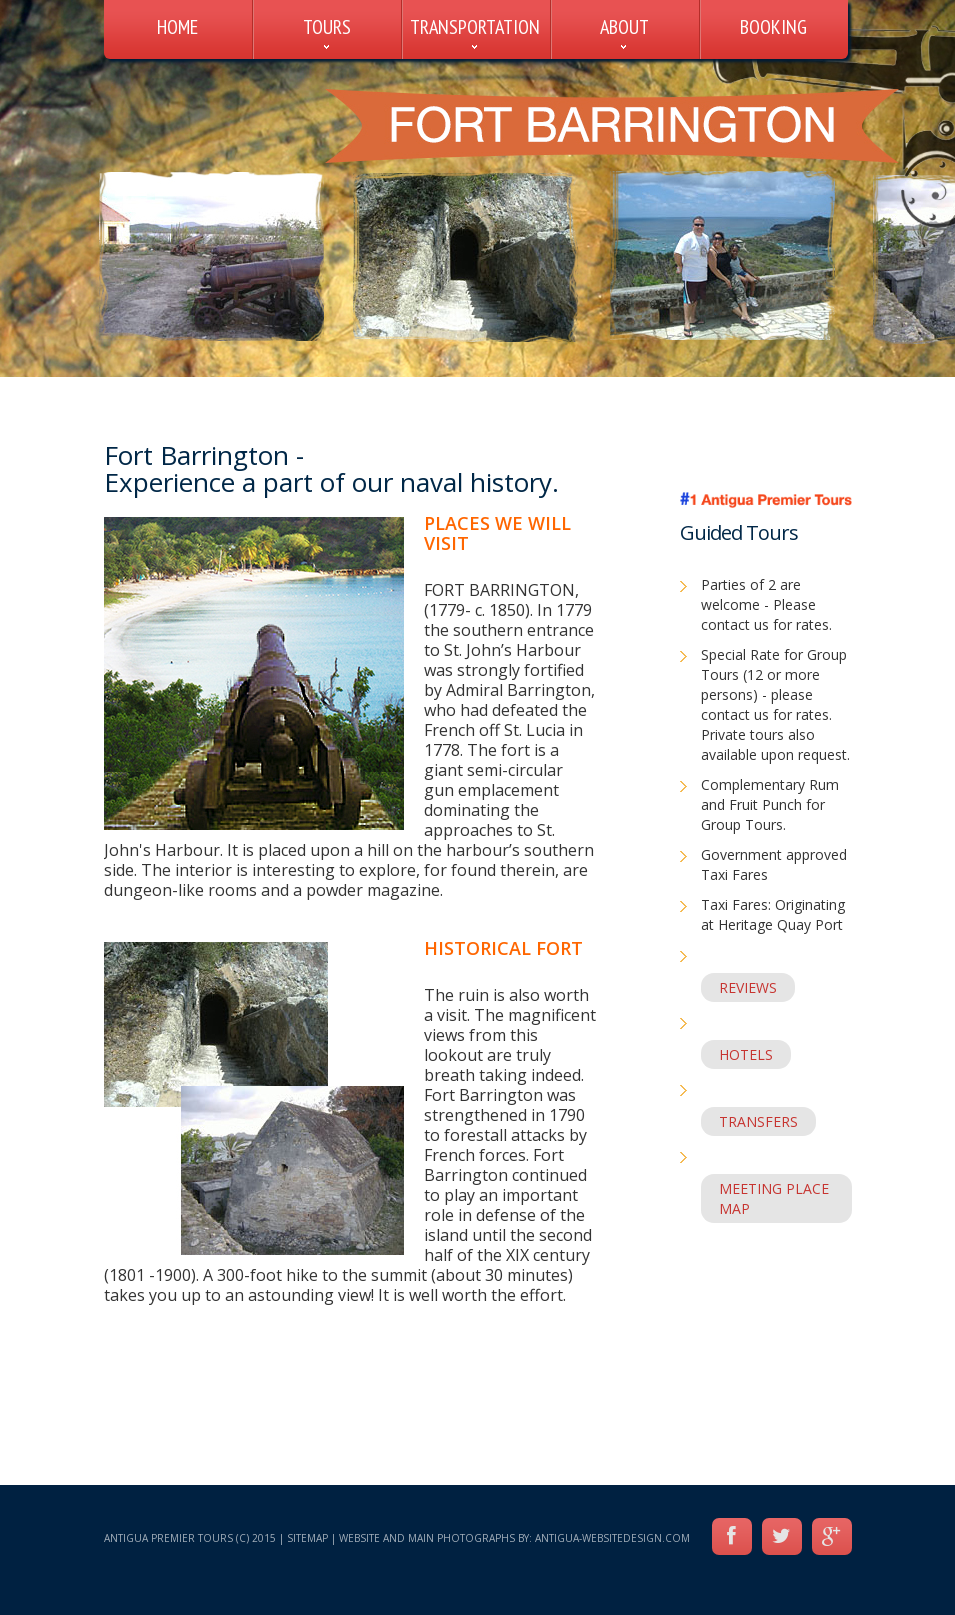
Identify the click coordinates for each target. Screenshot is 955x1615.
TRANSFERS (758, 1121)
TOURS (327, 27)
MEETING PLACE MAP (774, 1198)
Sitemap (307, 1538)
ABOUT (624, 27)
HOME (177, 27)
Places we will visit (497, 533)
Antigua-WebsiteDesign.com (612, 1538)
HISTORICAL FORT (503, 948)
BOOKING (773, 27)
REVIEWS (748, 987)
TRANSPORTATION (475, 27)
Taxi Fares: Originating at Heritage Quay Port (773, 914)
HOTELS (746, 1054)
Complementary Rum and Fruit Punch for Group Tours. (770, 804)
